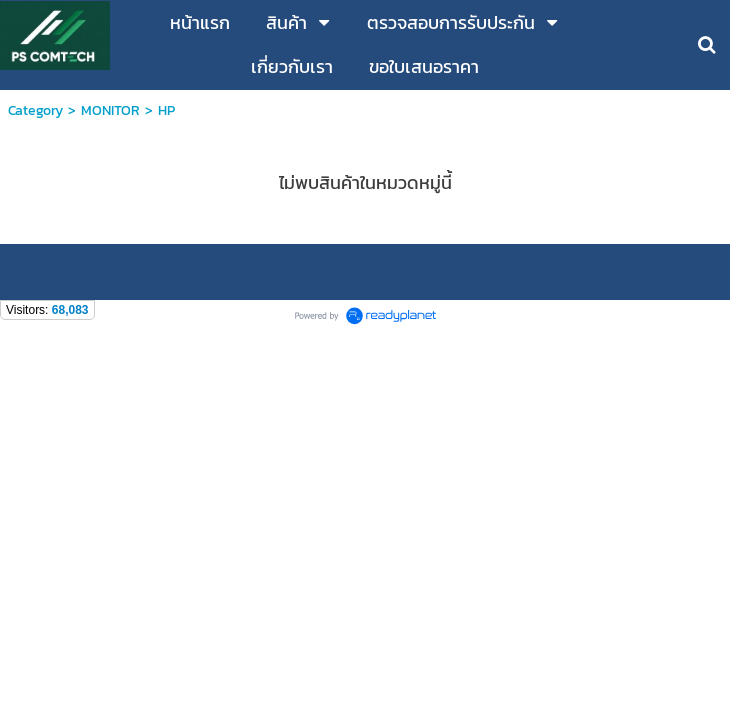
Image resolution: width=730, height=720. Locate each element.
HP (166, 110)
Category (35, 110)
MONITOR (110, 110)
